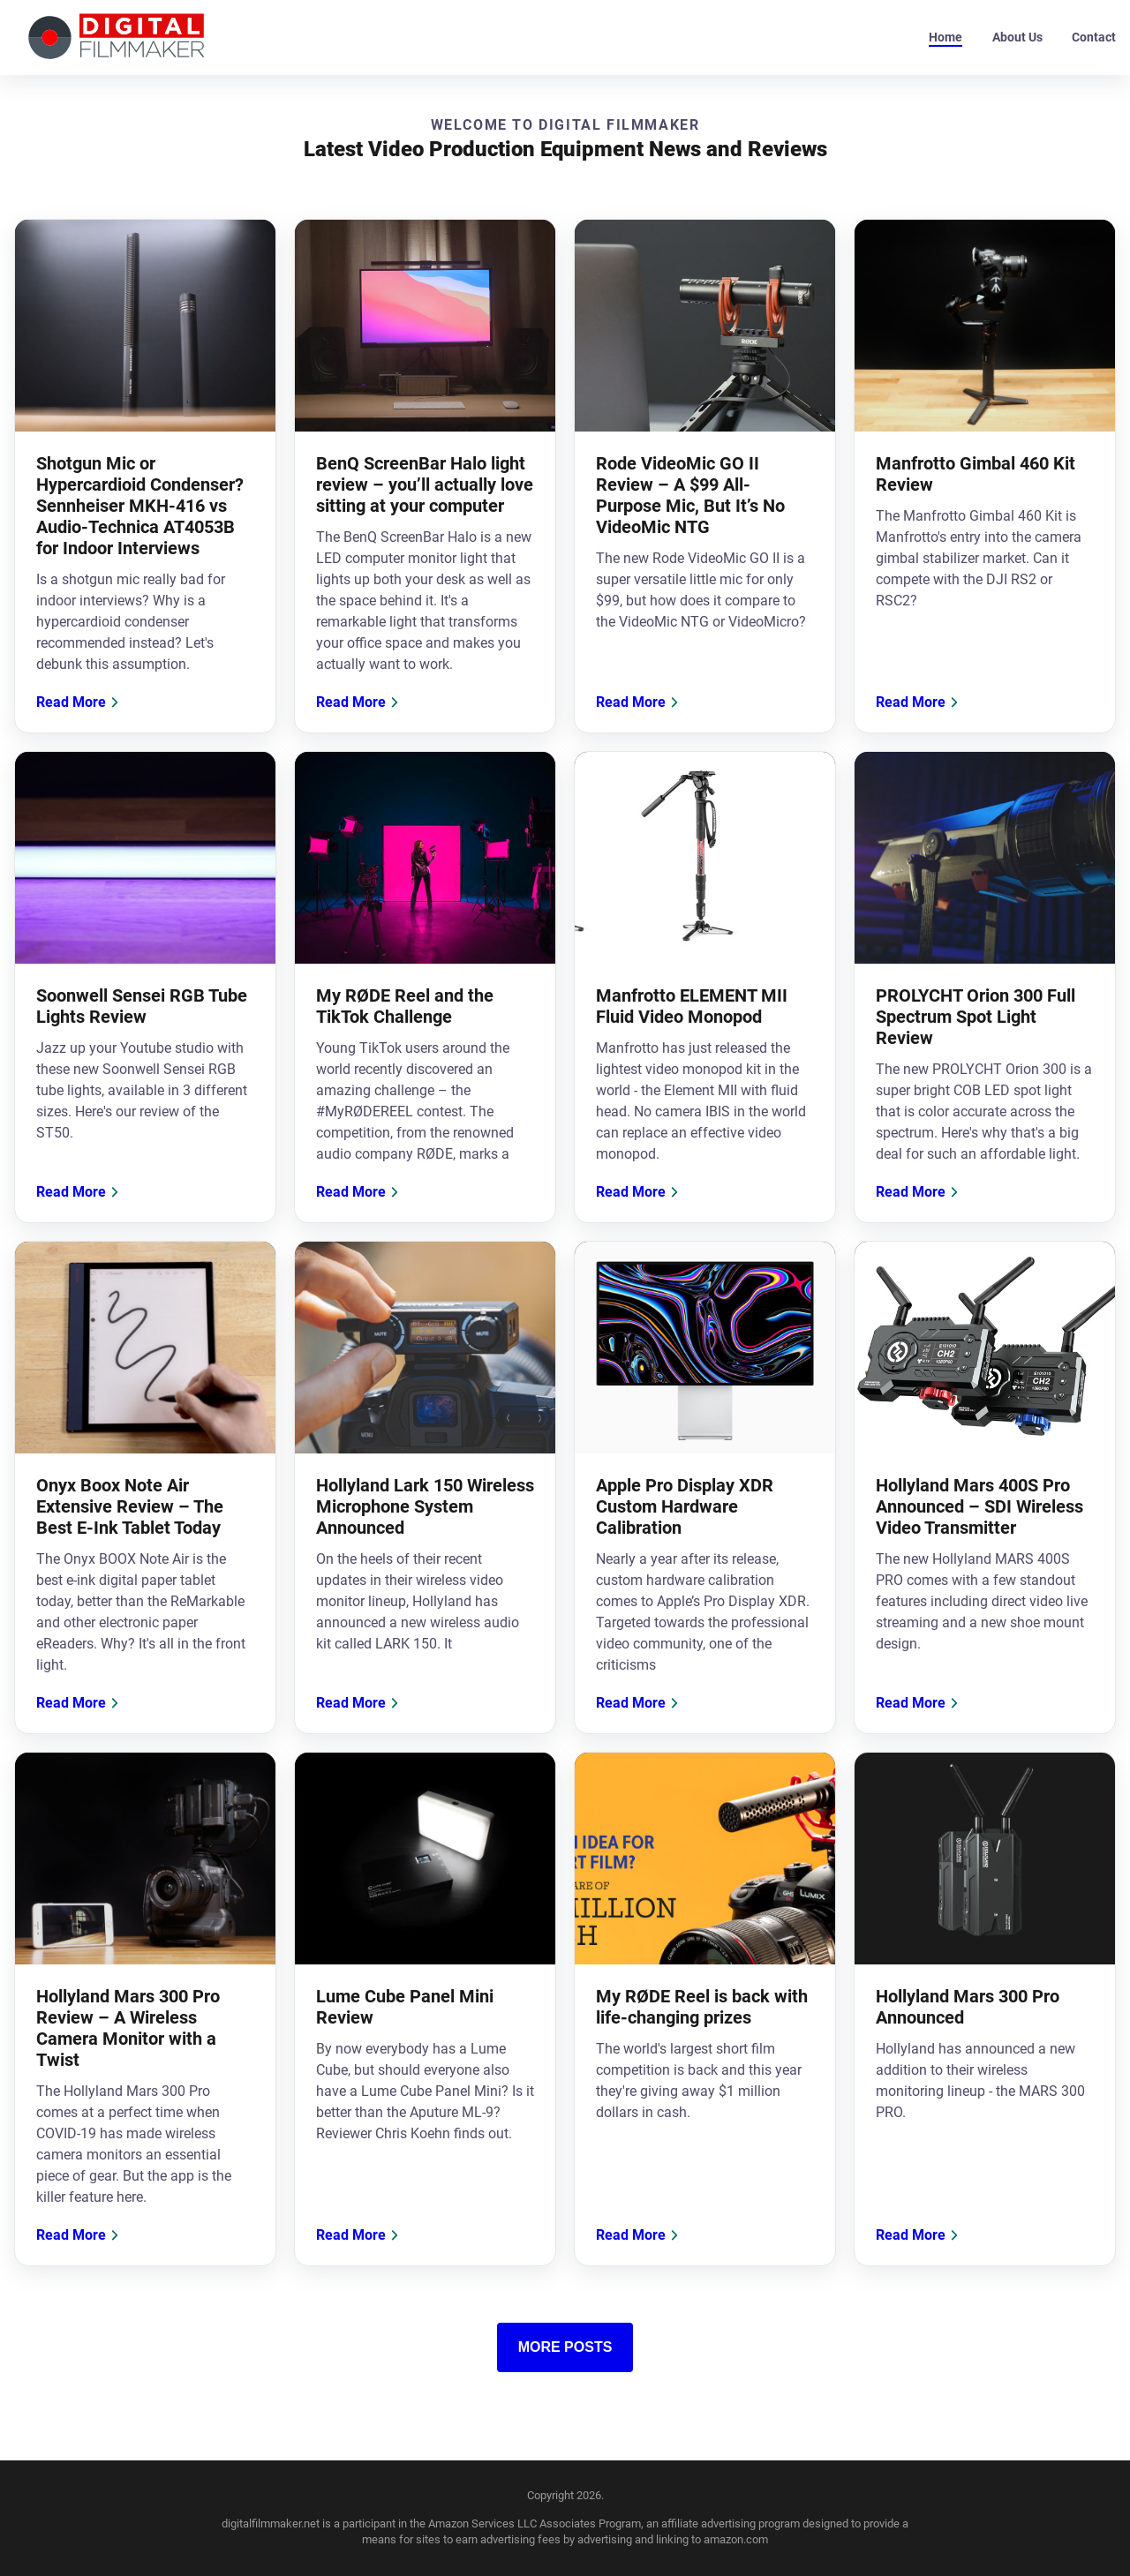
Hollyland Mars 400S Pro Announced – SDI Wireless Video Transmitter (979, 1506)
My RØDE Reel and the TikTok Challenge (404, 1006)
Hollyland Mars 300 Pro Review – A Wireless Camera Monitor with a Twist (128, 2028)
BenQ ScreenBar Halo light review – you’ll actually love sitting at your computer (424, 484)
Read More (80, 702)
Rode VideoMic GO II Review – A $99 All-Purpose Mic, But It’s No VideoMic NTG (690, 495)
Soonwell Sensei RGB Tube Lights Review (141, 1006)
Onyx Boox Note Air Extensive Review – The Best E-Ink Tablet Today (129, 1506)
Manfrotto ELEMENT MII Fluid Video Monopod (691, 1006)
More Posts (565, 2346)
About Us (1017, 37)
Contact (1094, 37)
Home (945, 37)
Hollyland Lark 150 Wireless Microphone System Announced (425, 1506)
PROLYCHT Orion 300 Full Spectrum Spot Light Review (975, 1016)
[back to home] (115, 37)
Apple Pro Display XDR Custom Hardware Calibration (684, 1506)
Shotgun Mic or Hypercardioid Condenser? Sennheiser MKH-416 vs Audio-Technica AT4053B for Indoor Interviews (140, 506)
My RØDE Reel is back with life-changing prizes (702, 2007)
